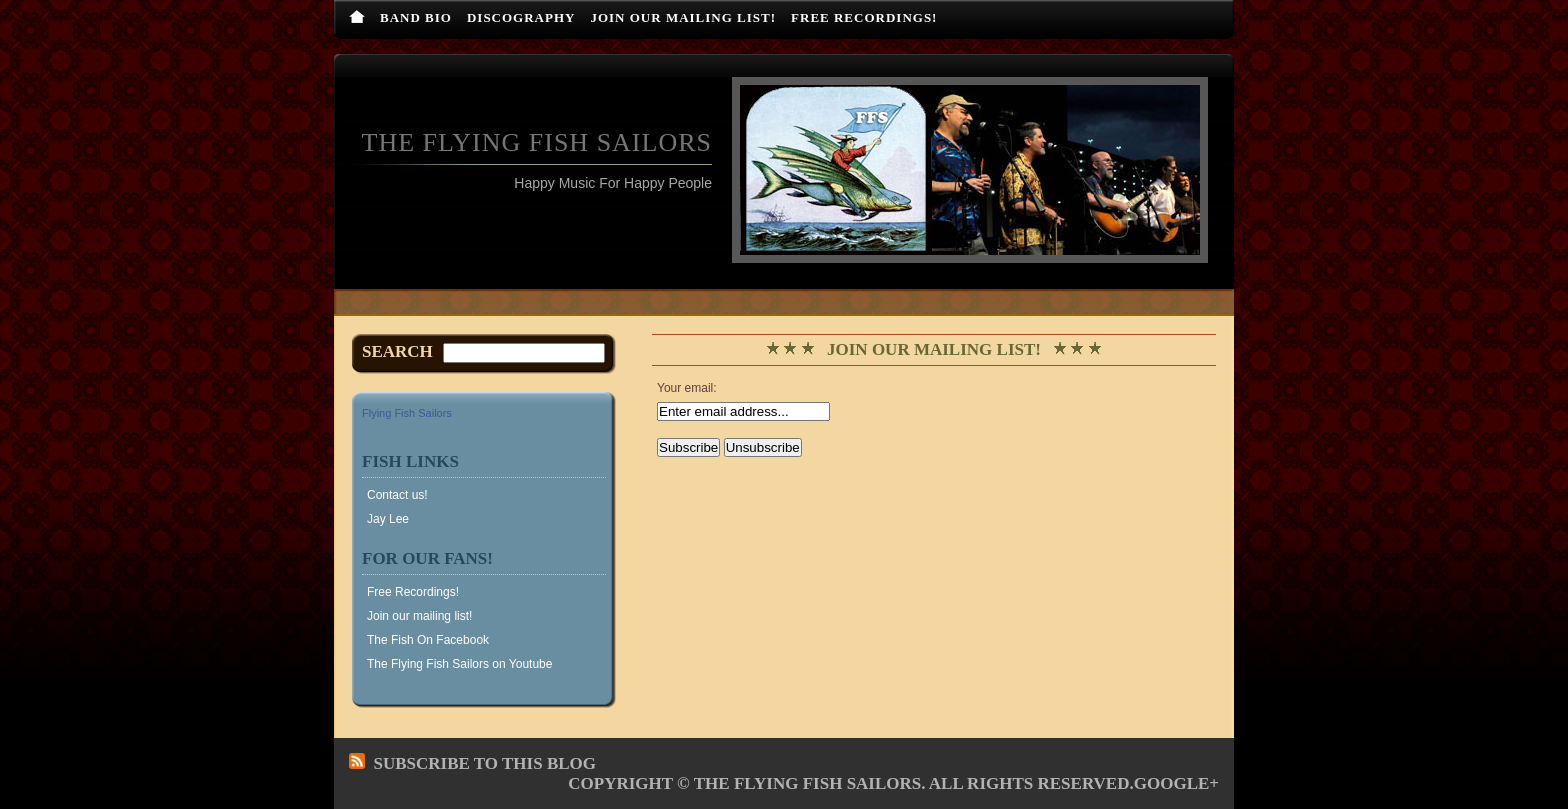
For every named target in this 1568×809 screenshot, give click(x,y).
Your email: (687, 388)
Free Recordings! (864, 17)
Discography (521, 17)
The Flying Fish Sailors (537, 142)
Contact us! (397, 495)
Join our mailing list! (683, 17)
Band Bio (416, 17)
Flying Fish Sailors (407, 413)
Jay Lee (388, 519)
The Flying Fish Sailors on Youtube (459, 664)
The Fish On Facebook (428, 640)
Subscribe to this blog (485, 763)
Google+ (1176, 783)
